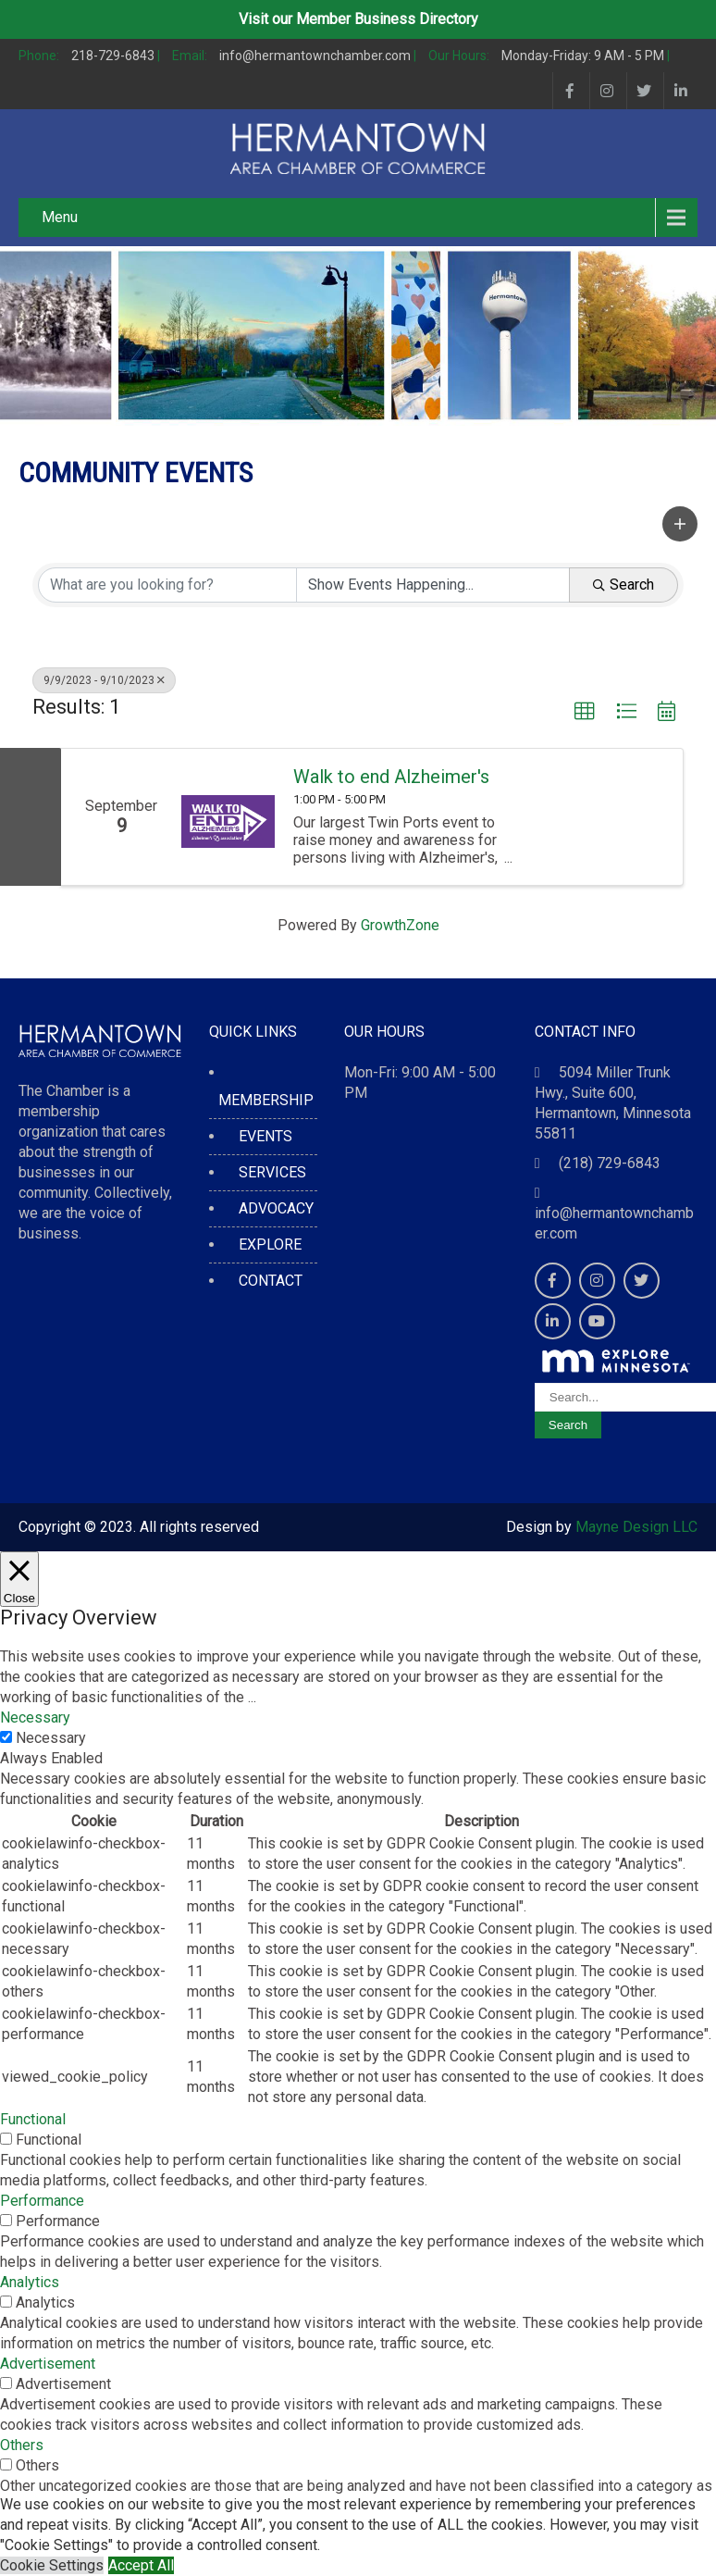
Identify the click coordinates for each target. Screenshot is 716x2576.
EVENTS (265, 1136)
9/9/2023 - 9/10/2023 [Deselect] (104, 680)
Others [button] (21, 2445)
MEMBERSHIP (266, 1100)
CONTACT (270, 1280)
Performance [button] (42, 2200)
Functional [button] (33, 2119)
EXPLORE (270, 1244)
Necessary (51, 1738)
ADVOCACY (276, 1208)
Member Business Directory (387, 19)
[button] (679, 523)
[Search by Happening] (433, 585)
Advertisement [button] (47, 2363)
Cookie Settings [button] (52, 2565)
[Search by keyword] (167, 585)
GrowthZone (400, 925)
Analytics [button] (29, 2282)
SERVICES (272, 1172)
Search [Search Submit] (623, 584)
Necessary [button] (35, 1717)
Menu (60, 217)
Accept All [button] (141, 2565)
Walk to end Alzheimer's (391, 776)
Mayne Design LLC (636, 1527)
